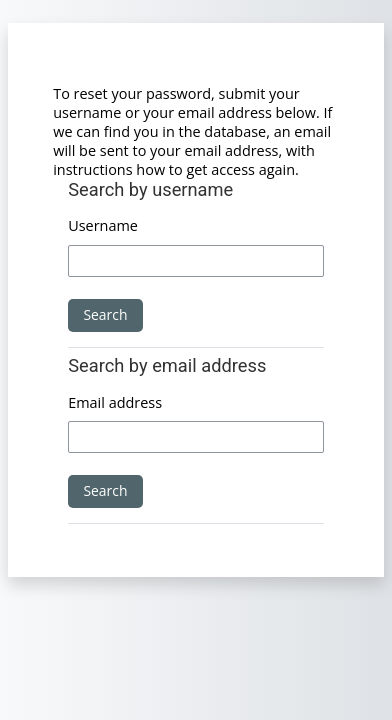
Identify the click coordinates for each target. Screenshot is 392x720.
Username (103, 225)
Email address (115, 402)
